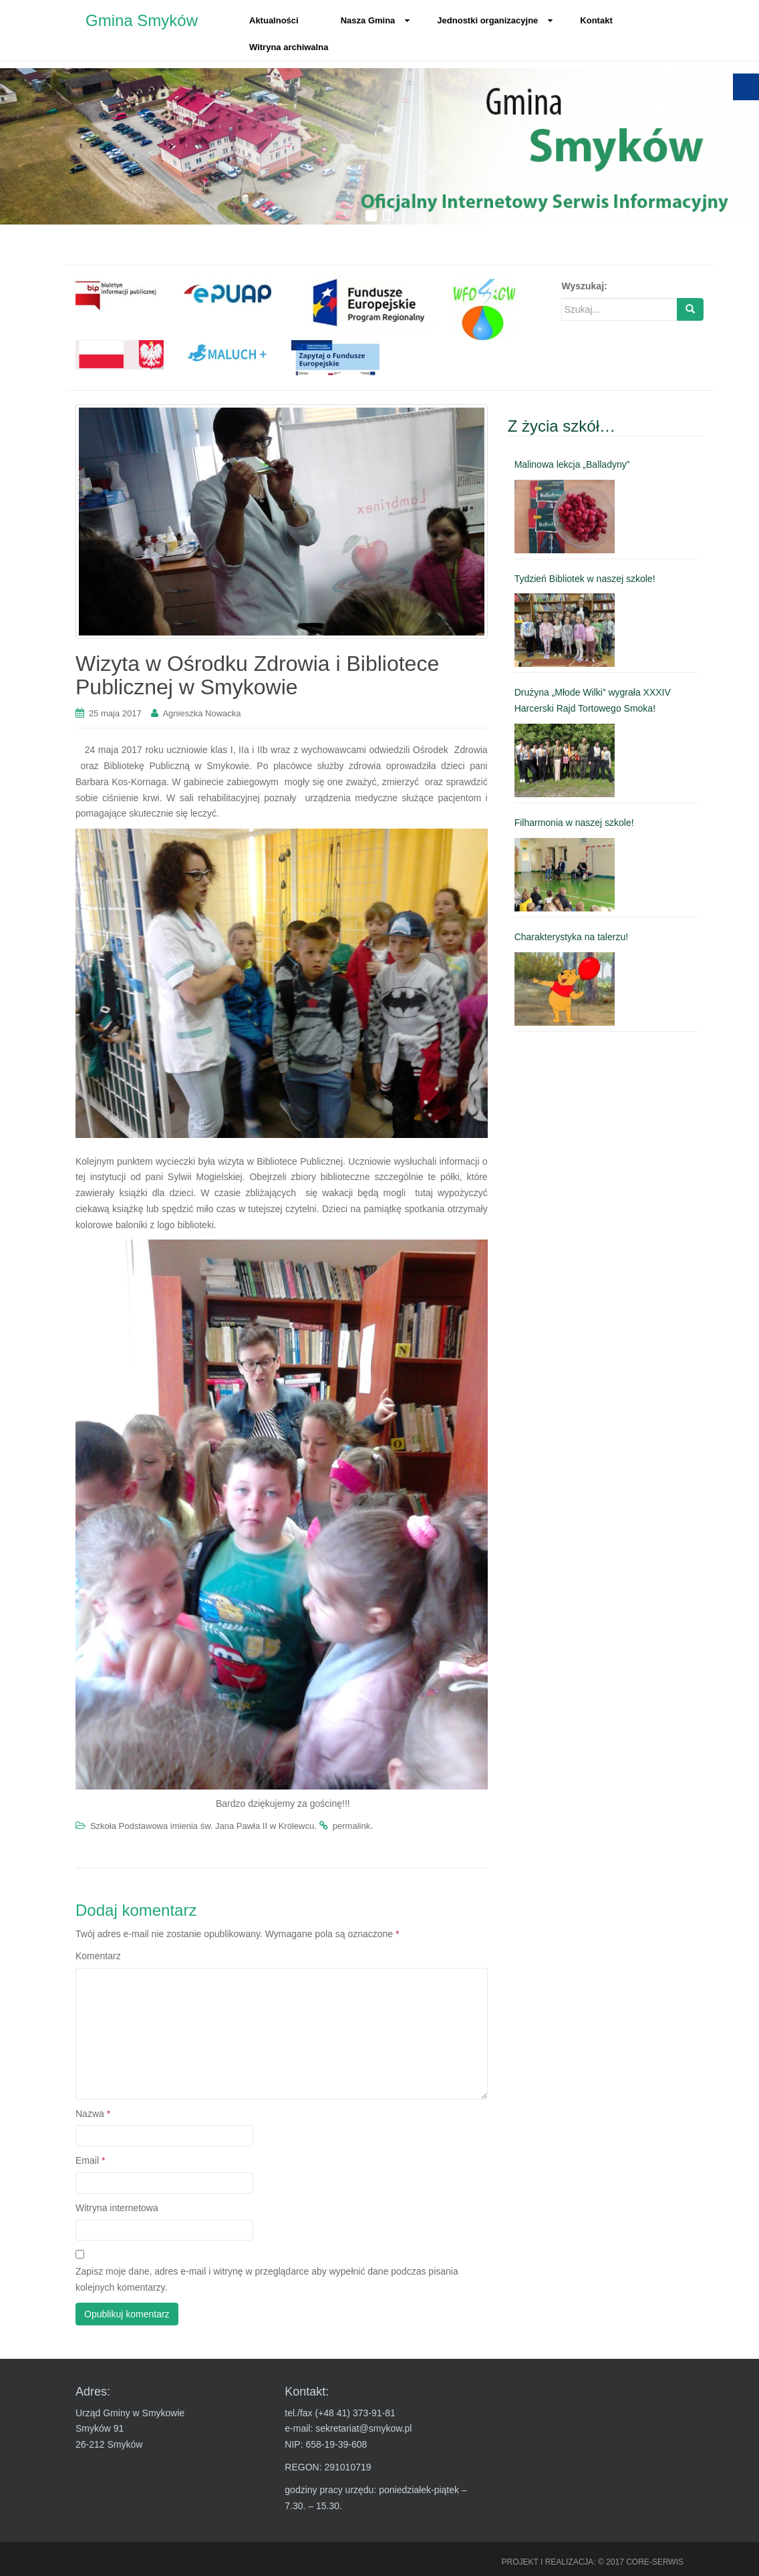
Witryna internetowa (116, 2207)
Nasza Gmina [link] (376, 20)
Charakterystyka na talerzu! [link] (571, 937)
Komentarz (98, 1956)
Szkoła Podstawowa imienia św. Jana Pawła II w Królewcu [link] (202, 1826)
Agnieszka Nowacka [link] (201, 713)
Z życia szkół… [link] (561, 426)
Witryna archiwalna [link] (288, 47)
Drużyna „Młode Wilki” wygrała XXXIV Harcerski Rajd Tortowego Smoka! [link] (592, 700)
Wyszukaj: (584, 286)
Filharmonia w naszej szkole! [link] (574, 822)
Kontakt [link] (596, 20)
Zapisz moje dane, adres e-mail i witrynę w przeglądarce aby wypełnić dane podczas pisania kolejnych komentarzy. (266, 2279)
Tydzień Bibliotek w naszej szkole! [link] (584, 578)
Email (90, 2160)
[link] (119, 294)
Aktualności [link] (274, 20)
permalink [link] (351, 1826)
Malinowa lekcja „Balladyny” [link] (572, 464)
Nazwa (92, 2113)
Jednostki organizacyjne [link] (495, 20)
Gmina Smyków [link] (142, 20)
